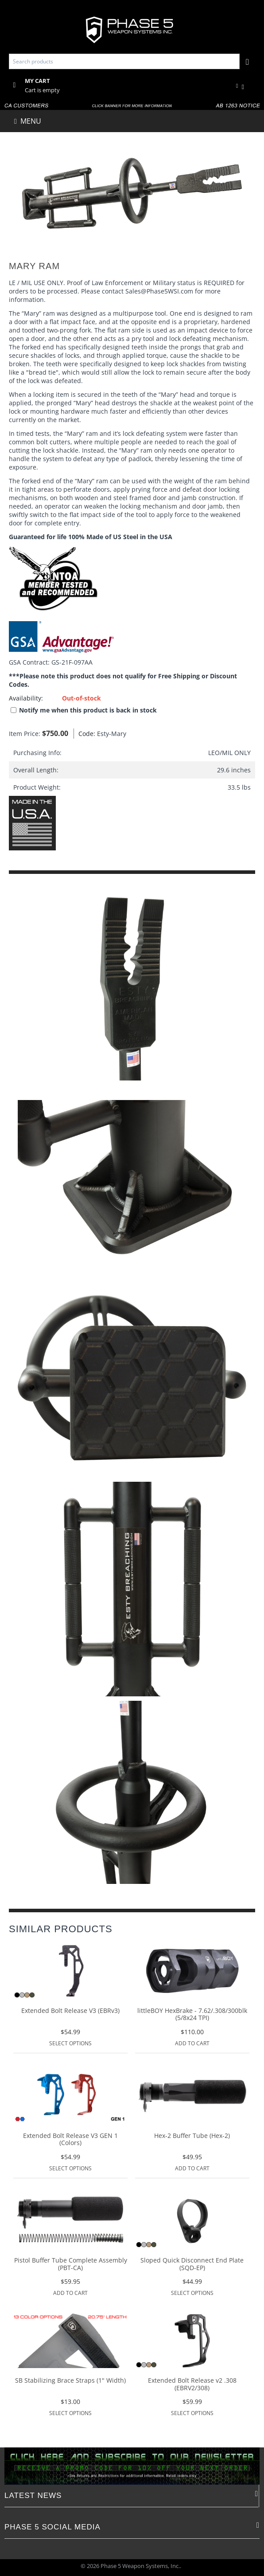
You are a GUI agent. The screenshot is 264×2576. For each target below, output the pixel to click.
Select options (70, 2043)
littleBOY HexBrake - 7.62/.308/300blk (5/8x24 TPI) (192, 2014)
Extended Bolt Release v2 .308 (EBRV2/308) (192, 2384)
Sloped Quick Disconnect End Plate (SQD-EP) (192, 2264)
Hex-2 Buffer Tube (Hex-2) (192, 2136)
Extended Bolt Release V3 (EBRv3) (70, 2011)
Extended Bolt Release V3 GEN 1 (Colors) (70, 2139)
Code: (85, 733)
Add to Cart (192, 2043)
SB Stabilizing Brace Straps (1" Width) (70, 2380)
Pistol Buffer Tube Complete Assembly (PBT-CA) (70, 2264)
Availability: (26, 698)
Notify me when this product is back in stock (84, 710)
